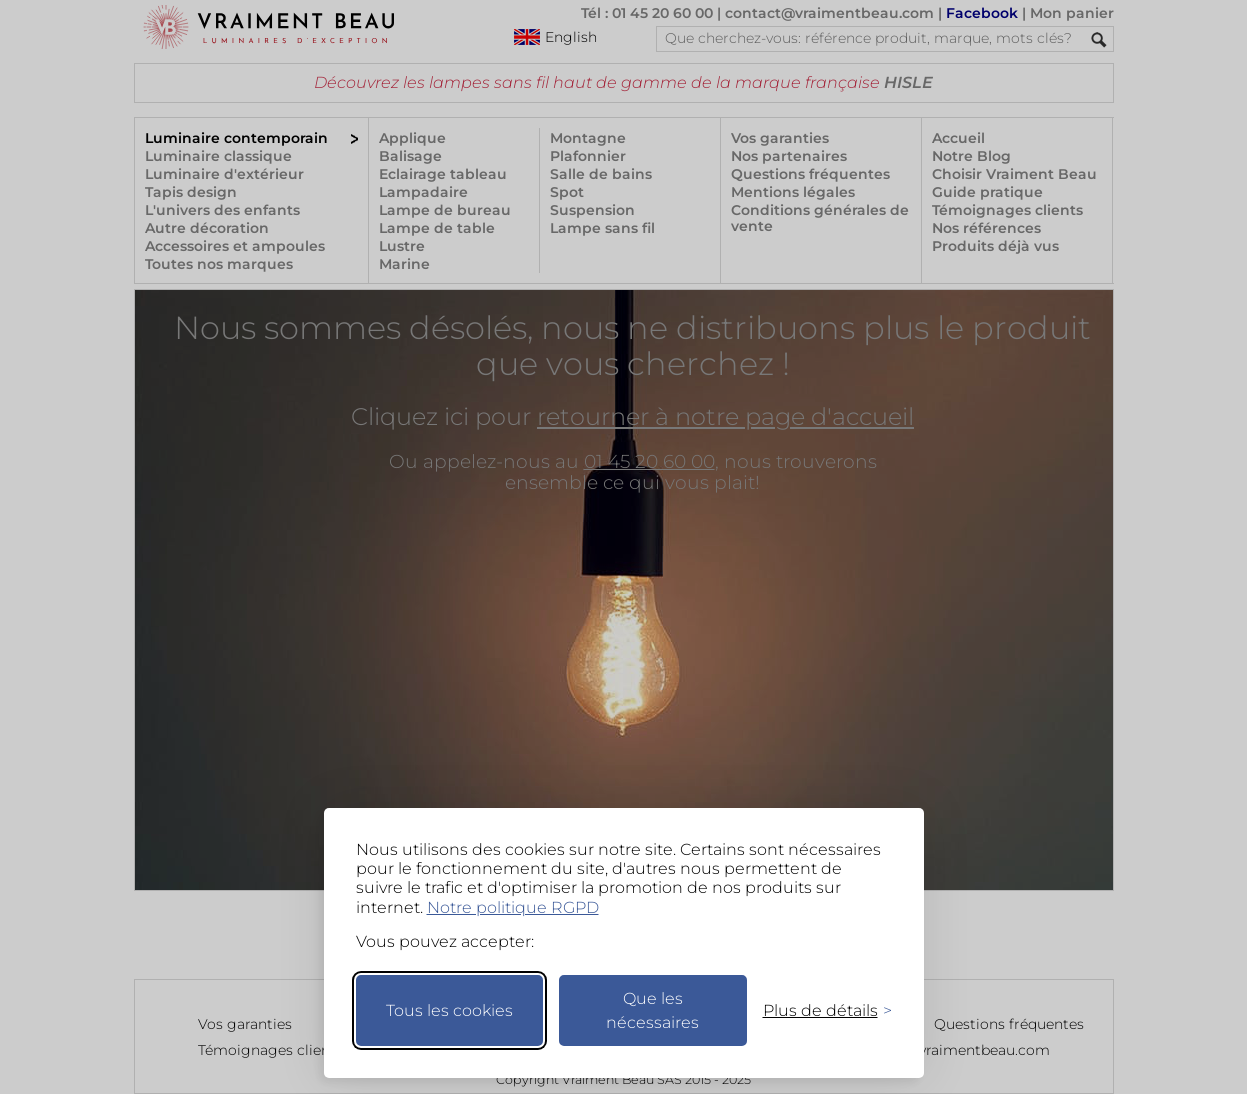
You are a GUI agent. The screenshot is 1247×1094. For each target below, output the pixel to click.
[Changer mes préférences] (818, 1010)
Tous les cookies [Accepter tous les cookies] (449, 1010)
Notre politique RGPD (513, 907)
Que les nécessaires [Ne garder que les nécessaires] (652, 1010)
